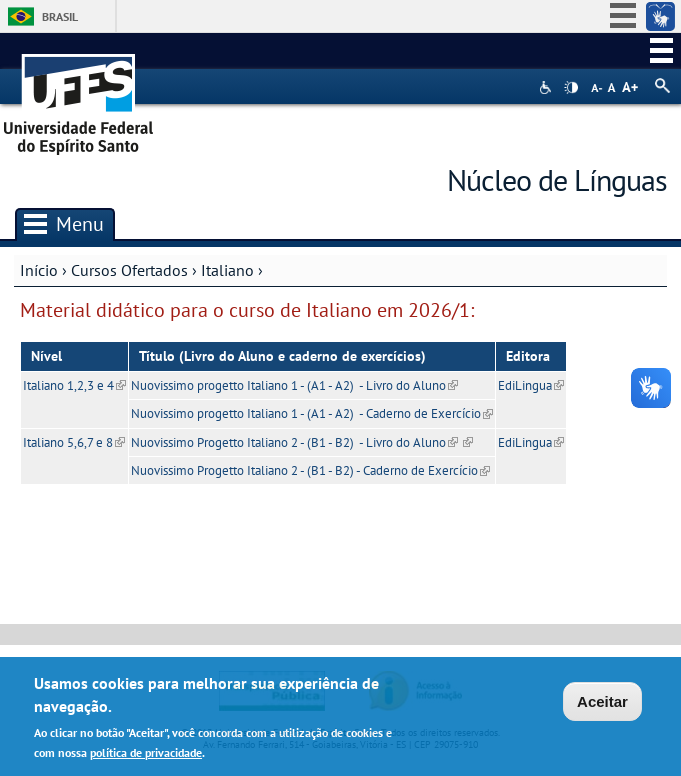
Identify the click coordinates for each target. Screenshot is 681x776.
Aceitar (602, 701)
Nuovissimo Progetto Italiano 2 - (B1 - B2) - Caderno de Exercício (310, 470)
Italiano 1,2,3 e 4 (74, 385)
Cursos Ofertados (129, 270)
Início (39, 270)
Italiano (227, 270)
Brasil (60, 16)
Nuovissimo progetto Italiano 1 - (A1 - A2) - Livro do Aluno (294, 385)
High (571, 88)
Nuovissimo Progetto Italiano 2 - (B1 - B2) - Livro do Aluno (294, 442)
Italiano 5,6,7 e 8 (74, 442)
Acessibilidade (547, 87)
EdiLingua (531, 385)
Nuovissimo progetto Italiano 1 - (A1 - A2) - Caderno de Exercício (312, 413)
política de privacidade (146, 752)
